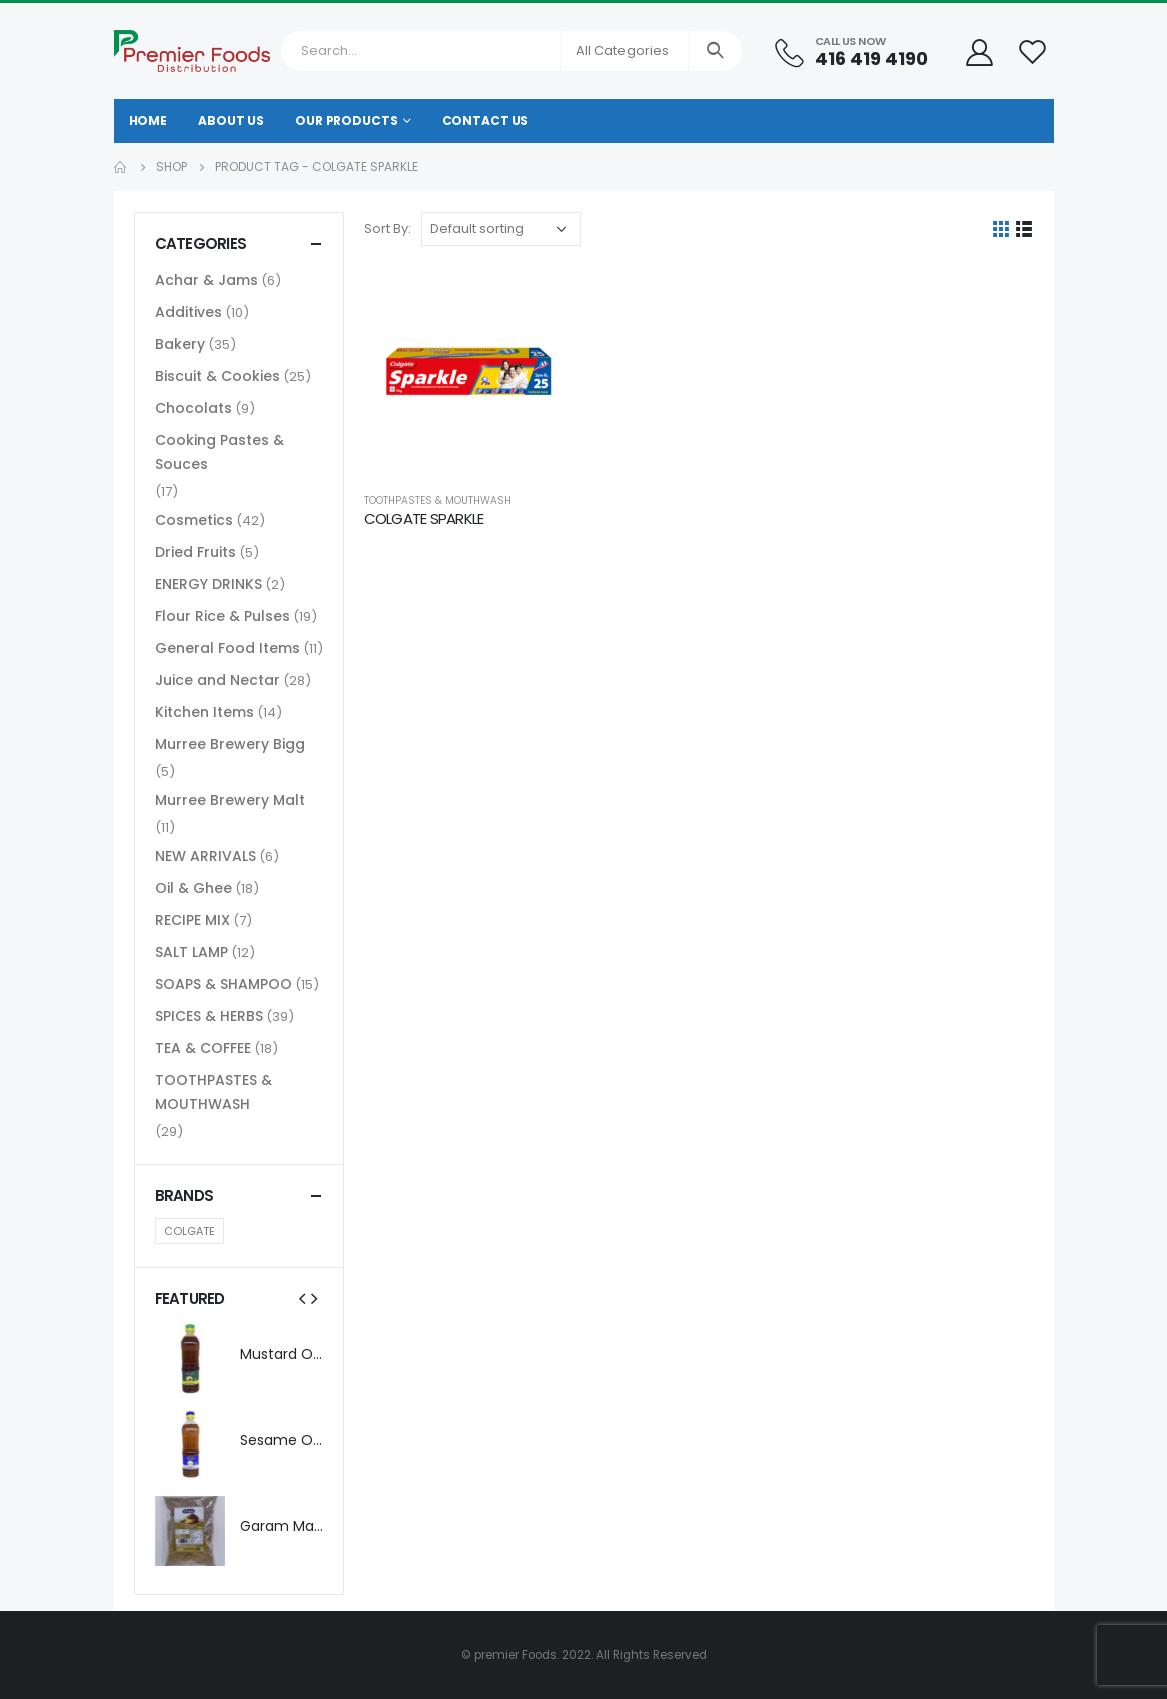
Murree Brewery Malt (230, 800)
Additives (188, 312)
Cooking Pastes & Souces (219, 452)
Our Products (346, 120)
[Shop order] (501, 229)
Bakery (180, 344)
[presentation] (302, 1298)
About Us (231, 120)
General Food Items (227, 648)
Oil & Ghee (193, 888)
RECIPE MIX (192, 920)
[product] (469, 371)
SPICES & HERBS (209, 1016)
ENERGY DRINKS (208, 584)
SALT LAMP (191, 952)
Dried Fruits (195, 552)
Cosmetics (194, 520)
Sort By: (387, 228)
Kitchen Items (204, 712)
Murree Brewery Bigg (230, 744)
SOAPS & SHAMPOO (223, 984)
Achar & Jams (206, 280)
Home (148, 120)
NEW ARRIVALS (205, 856)
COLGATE (189, 1231)
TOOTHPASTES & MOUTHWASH (437, 500)
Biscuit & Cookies (217, 376)
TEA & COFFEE (203, 1048)
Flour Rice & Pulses (222, 616)
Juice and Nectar (217, 680)
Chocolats (193, 408)
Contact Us (485, 120)
